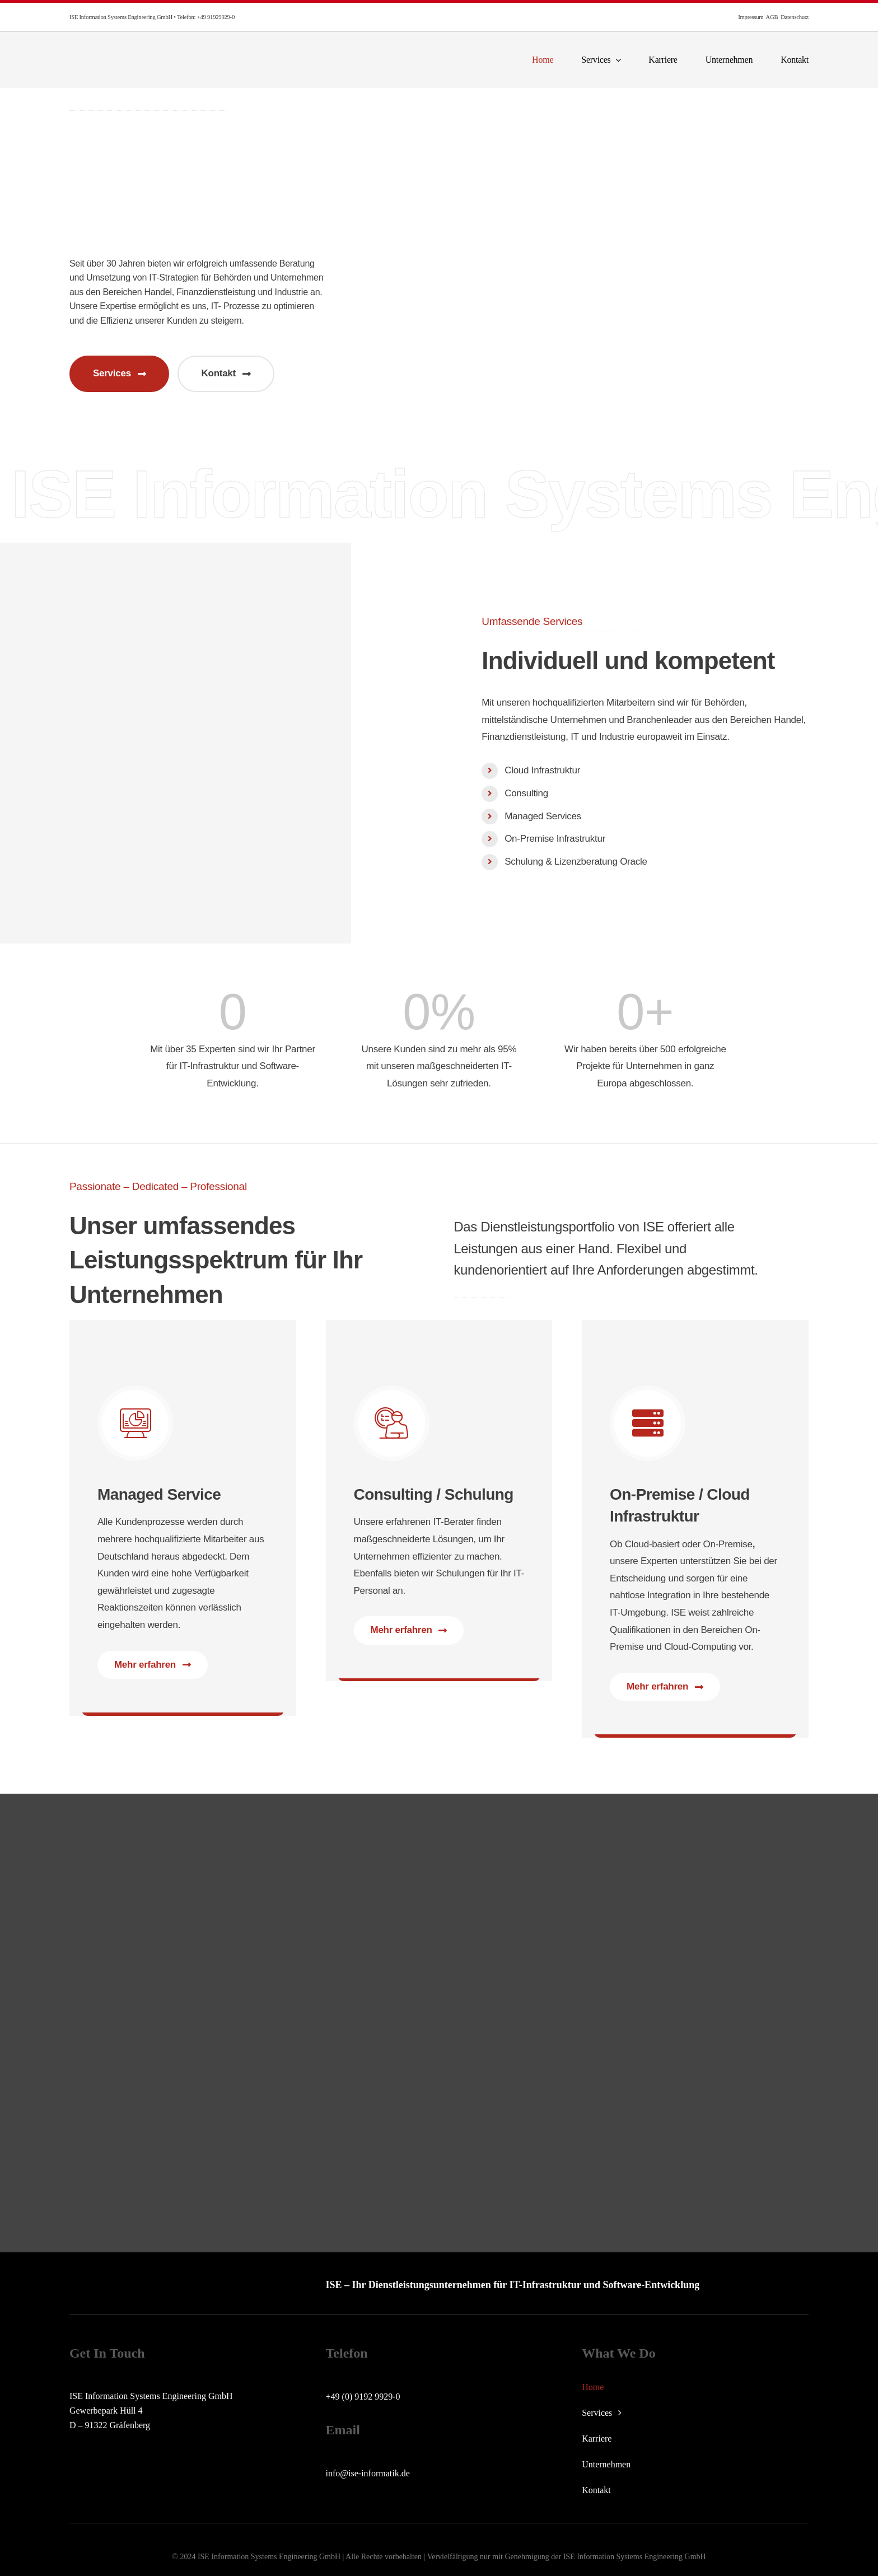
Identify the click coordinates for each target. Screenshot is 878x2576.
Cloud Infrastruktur (542, 770)
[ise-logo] (150, 50)
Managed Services (543, 816)
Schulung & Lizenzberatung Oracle (576, 861)
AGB (772, 17)
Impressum (750, 17)
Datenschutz (795, 17)
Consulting (526, 793)
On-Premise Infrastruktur (555, 838)
